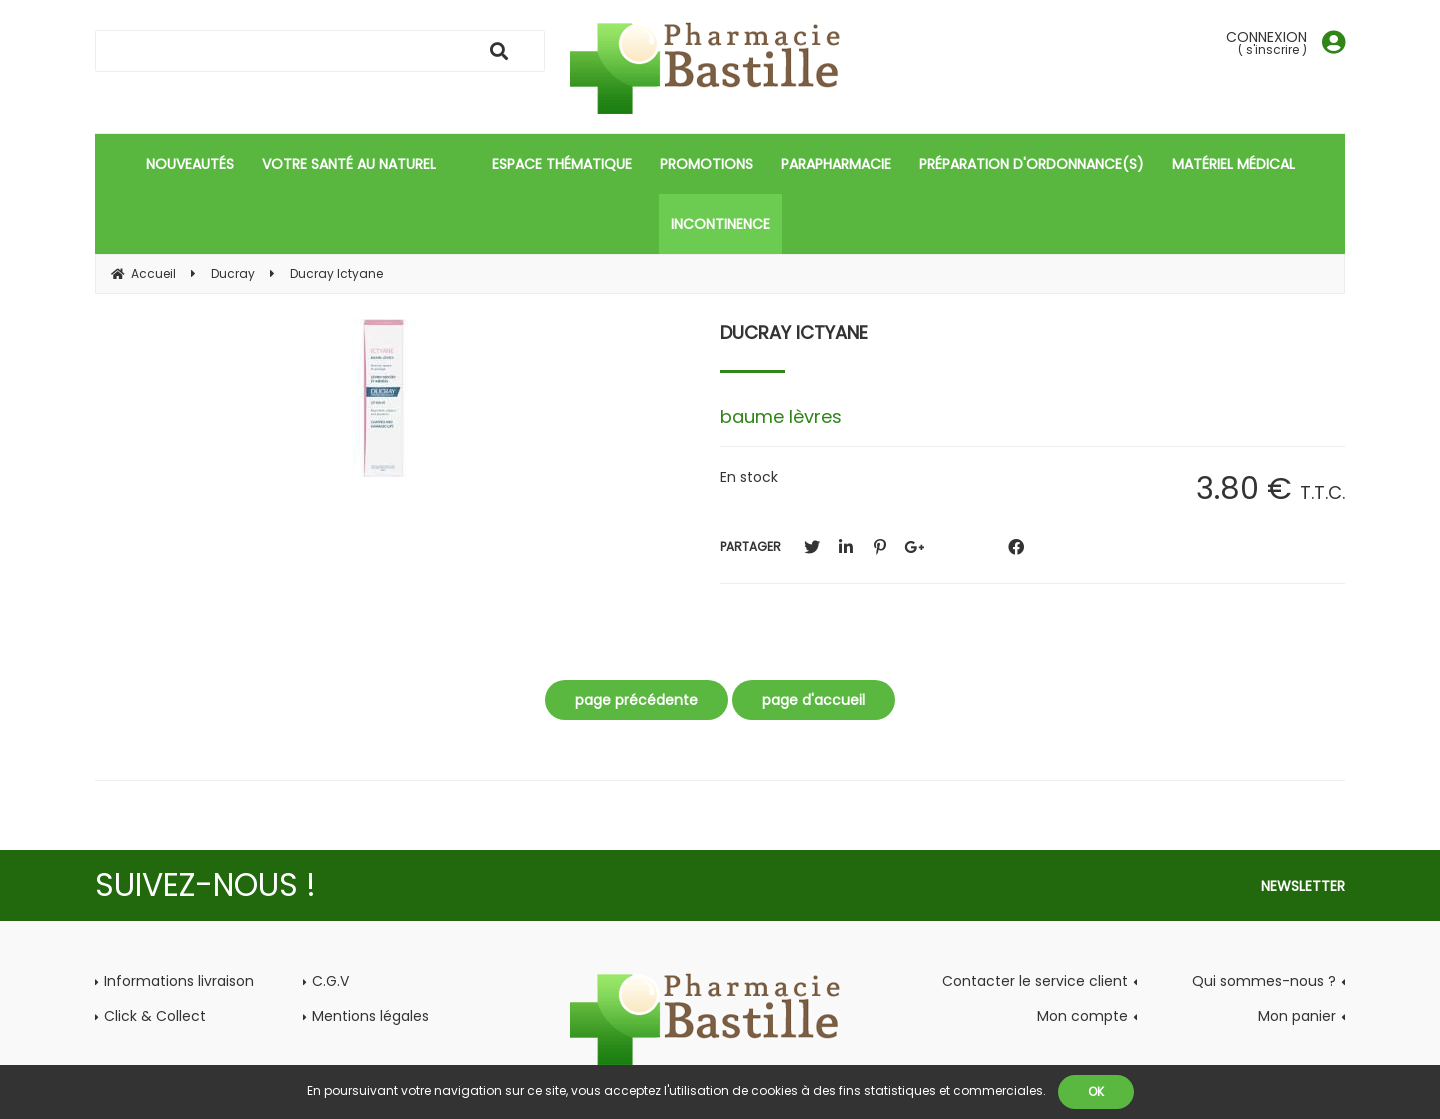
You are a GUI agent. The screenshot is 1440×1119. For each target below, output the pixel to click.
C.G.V (330, 981)
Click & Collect (155, 1016)
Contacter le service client (1035, 981)
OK (1096, 1091)
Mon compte (1082, 1016)
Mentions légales (370, 1016)
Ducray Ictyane (794, 332)
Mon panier (1297, 1016)
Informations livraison (179, 981)
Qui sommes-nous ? (1264, 981)
